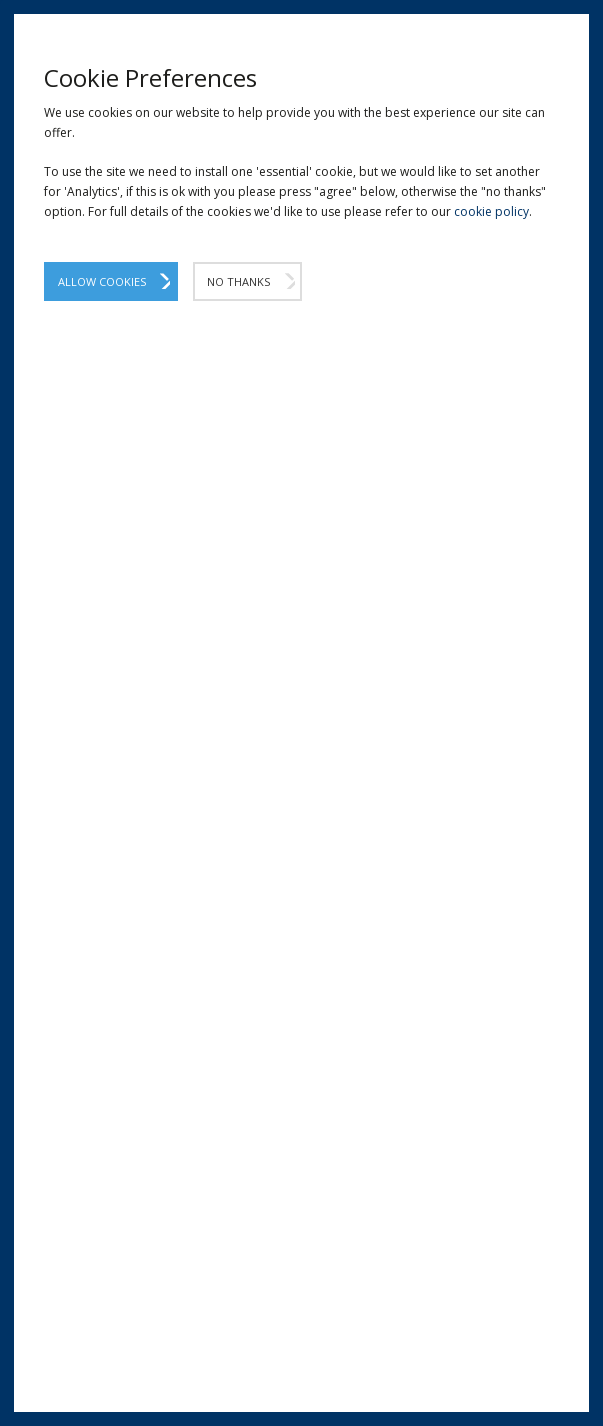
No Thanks (238, 281)
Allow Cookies (102, 281)
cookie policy (491, 211)
